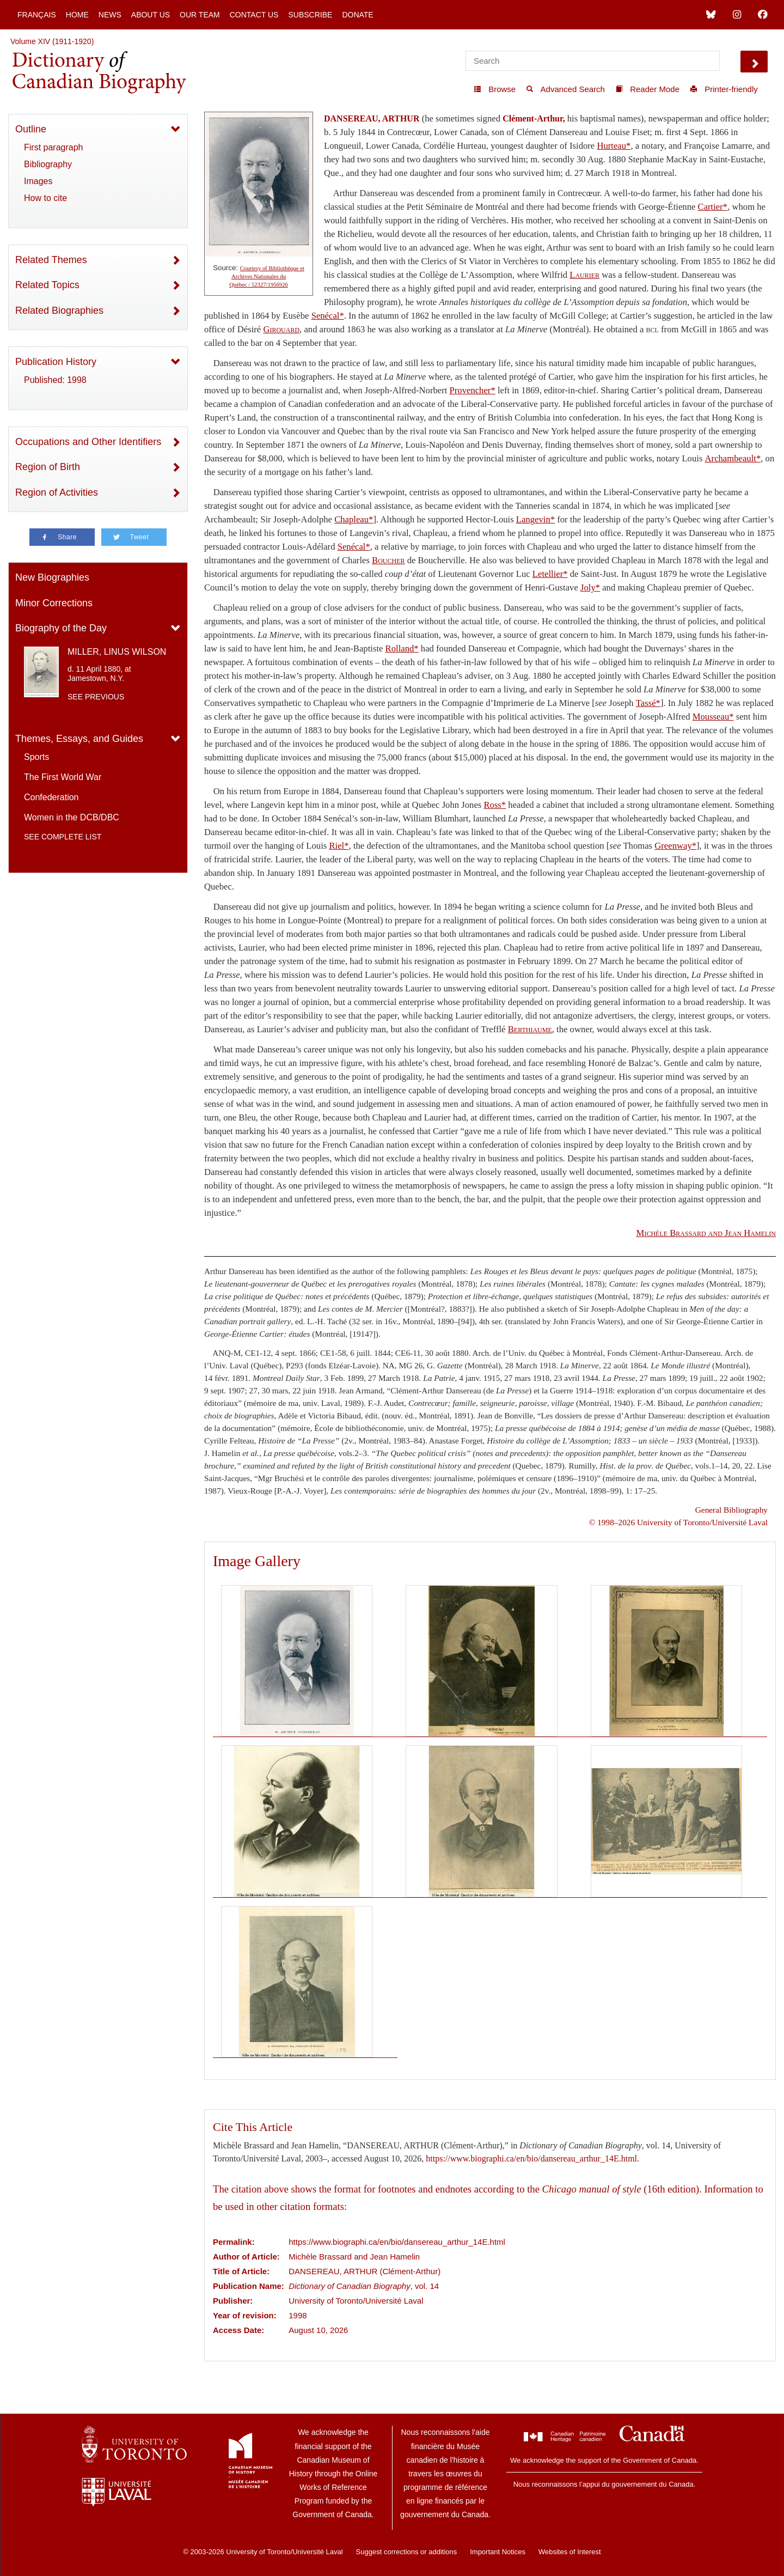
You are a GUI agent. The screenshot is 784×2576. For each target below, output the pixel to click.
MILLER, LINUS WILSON (117, 651)
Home (77, 14)
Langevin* (535, 519)
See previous (96, 696)
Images (38, 181)
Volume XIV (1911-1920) (52, 41)
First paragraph (53, 147)
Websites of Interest (569, 2552)
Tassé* (648, 703)
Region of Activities (56, 492)
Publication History (55, 361)
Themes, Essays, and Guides (79, 738)
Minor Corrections (54, 603)
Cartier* (713, 207)
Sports (36, 757)
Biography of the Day (61, 628)
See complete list (62, 836)
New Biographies (52, 577)
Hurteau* (613, 146)
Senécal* (327, 315)
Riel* (338, 846)
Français (36, 14)
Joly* (590, 587)
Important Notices (497, 2552)
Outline (30, 129)
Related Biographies (59, 310)
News (110, 14)
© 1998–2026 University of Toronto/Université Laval (678, 1522)
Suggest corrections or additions (406, 2552)
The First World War (62, 777)
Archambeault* (733, 458)
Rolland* (402, 648)
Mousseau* (713, 716)
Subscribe (310, 14)
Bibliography (48, 164)
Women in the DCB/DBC (71, 817)
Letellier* (550, 574)
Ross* (494, 805)
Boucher (388, 560)
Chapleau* (353, 519)
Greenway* (675, 846)
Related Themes (51, 259)
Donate (357, 14)
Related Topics (47, 284)
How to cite (45, 198)
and (706, 1233)
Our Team (200, 14)
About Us (150, 14)
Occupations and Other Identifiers (88, 441)
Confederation (51, 797)
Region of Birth (47, 466)
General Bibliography (731, 1509)
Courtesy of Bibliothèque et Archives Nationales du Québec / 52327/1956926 (266, 276)
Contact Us (254, 14)
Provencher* (472, 390)
